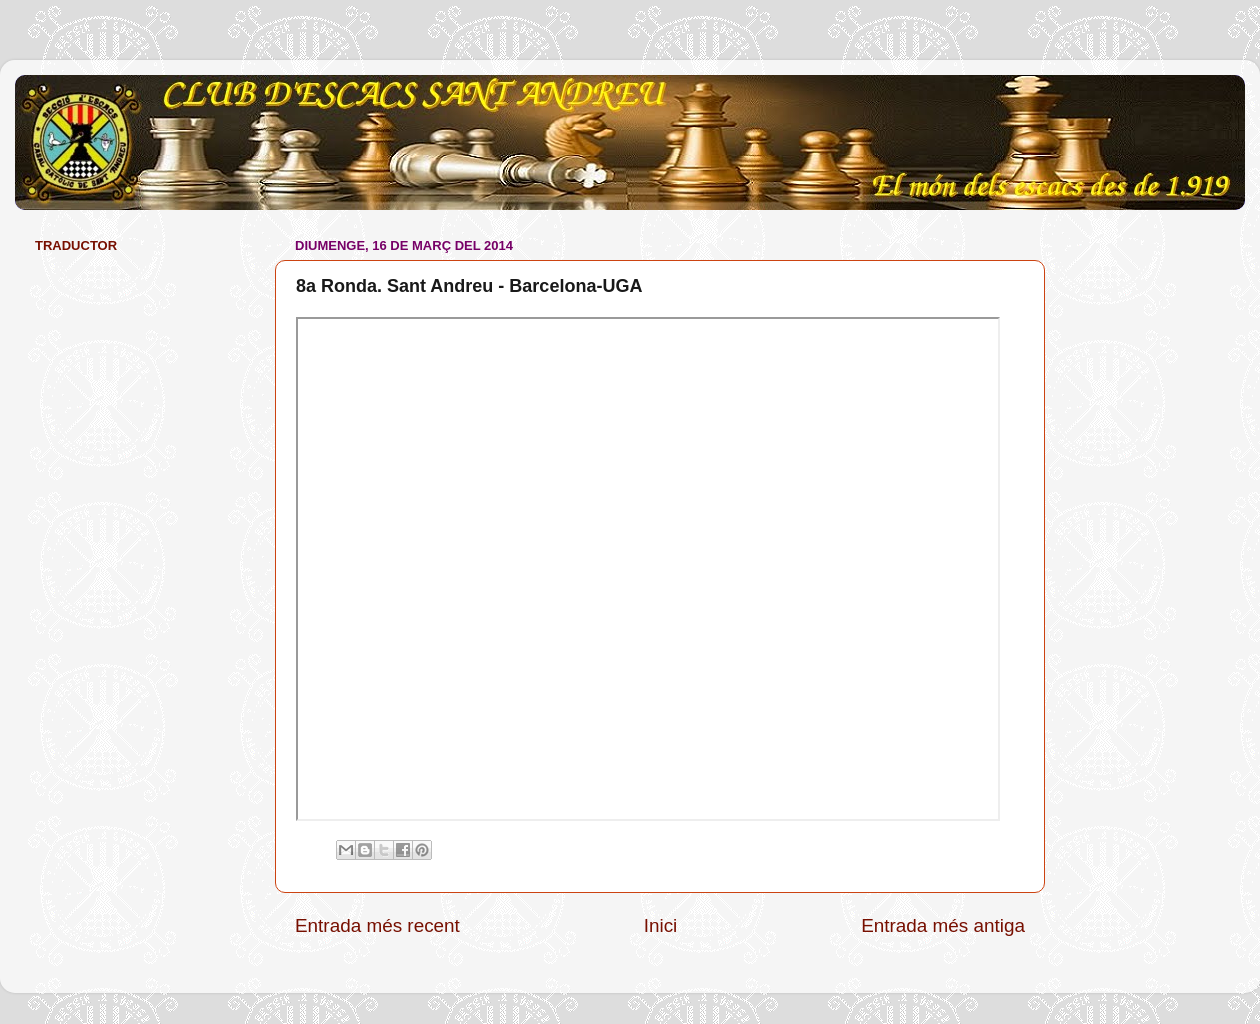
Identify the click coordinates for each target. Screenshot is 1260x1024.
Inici (661, 925)
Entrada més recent (377, 925)
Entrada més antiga (943, 925)
